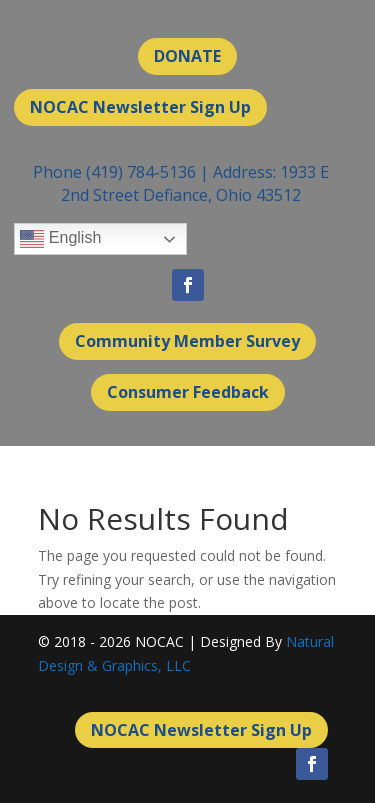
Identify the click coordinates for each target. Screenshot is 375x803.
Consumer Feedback (188, 392)
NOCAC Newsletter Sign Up (140, 107)
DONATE (187, 56)
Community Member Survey (187, 341)
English (60, 239)
